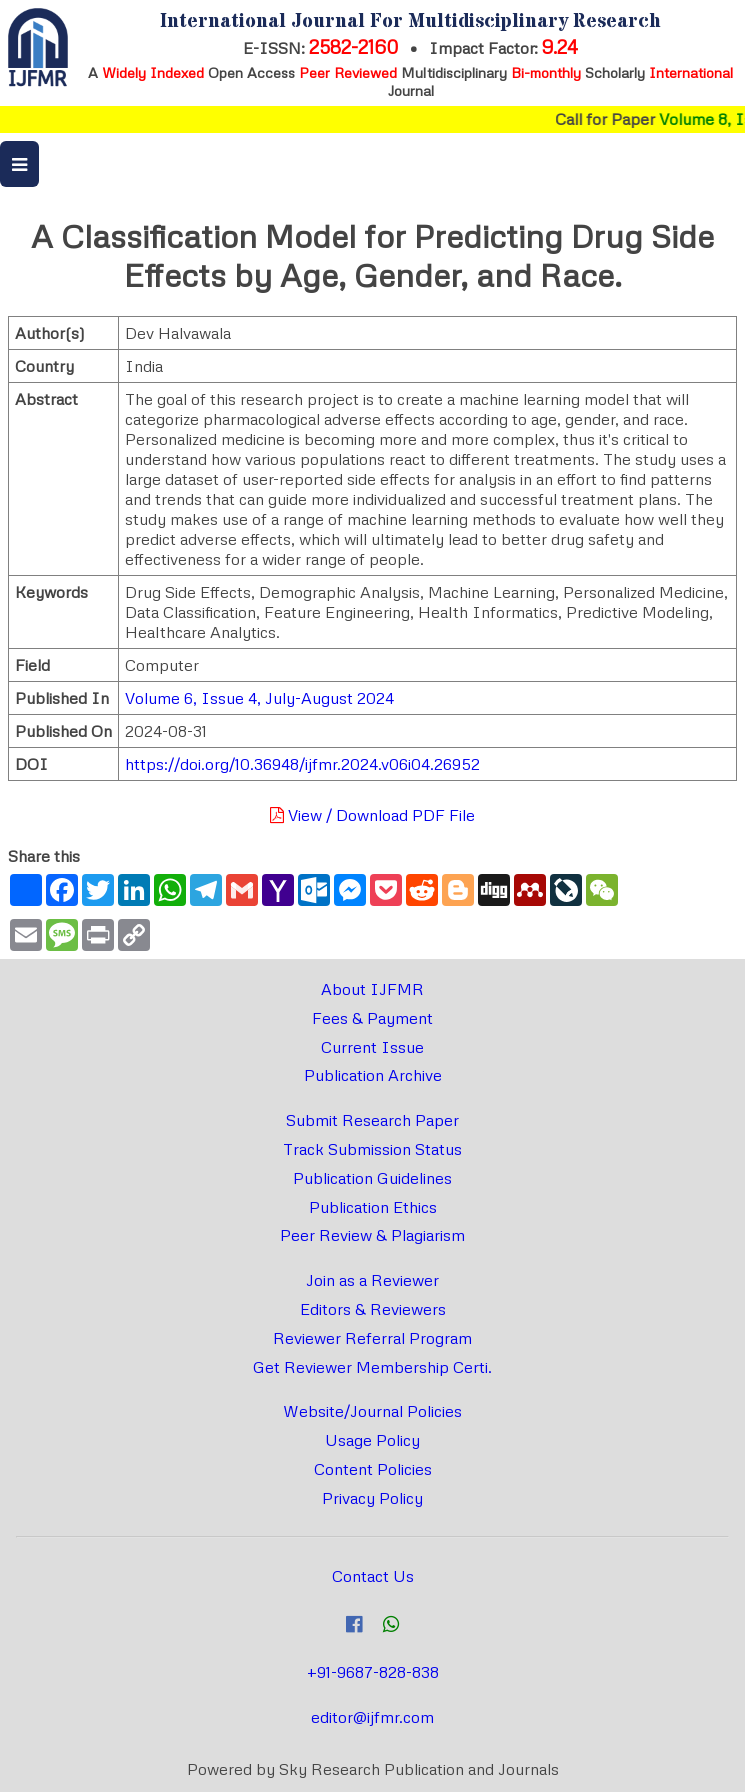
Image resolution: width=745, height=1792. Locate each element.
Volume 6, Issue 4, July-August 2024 (259, 698)
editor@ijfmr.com (372, 1717)
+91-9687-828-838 (373, 1672)
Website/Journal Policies (372, 1411)
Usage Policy (372, 1440)
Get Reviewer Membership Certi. (372, 1367)
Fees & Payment (372, 1018)
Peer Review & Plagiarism (372, 1235)
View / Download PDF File (372, 815)
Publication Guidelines (372, 1178)
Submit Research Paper (372, 1120)
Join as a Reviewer (372, 1280)
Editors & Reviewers (373, 1309)
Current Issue (372, 1047)
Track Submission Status (372, 1149)
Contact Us (373, 1576)
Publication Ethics (373, 1207)
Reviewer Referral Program (372, 1338)
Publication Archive (373, 1075)
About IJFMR (372, 989)
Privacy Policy (372, 1498)
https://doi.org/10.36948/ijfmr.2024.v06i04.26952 (302, 764)
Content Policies (373, 1469)
